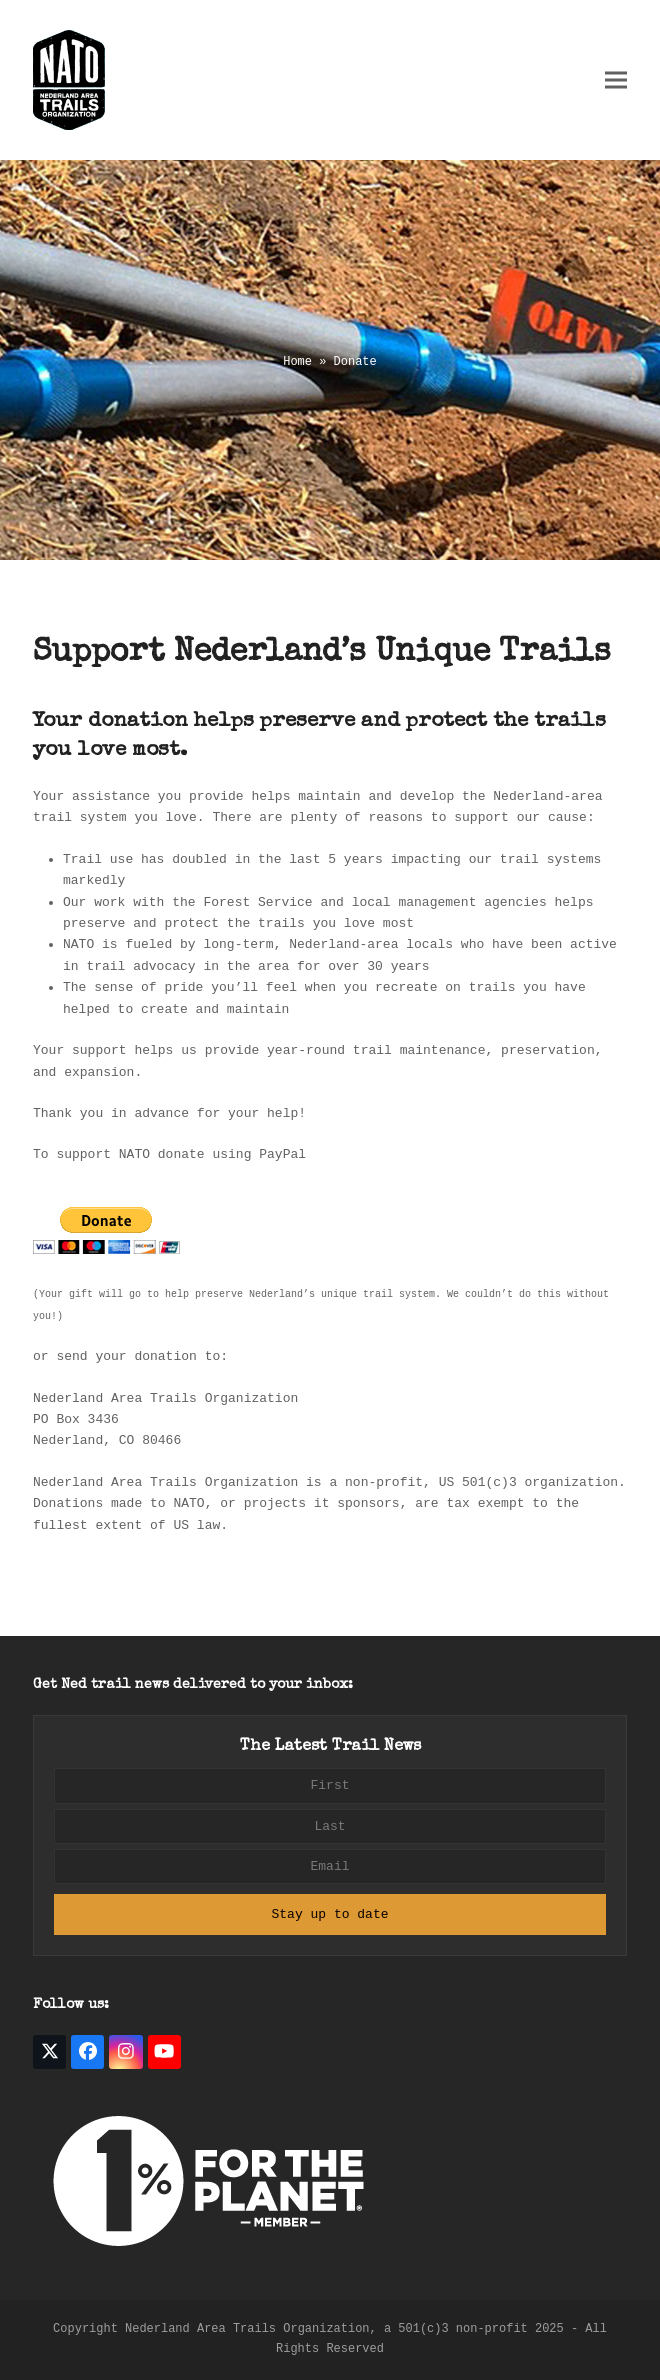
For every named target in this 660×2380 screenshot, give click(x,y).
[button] (616, 80)
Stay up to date (329, 1914)
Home (297, 362)
